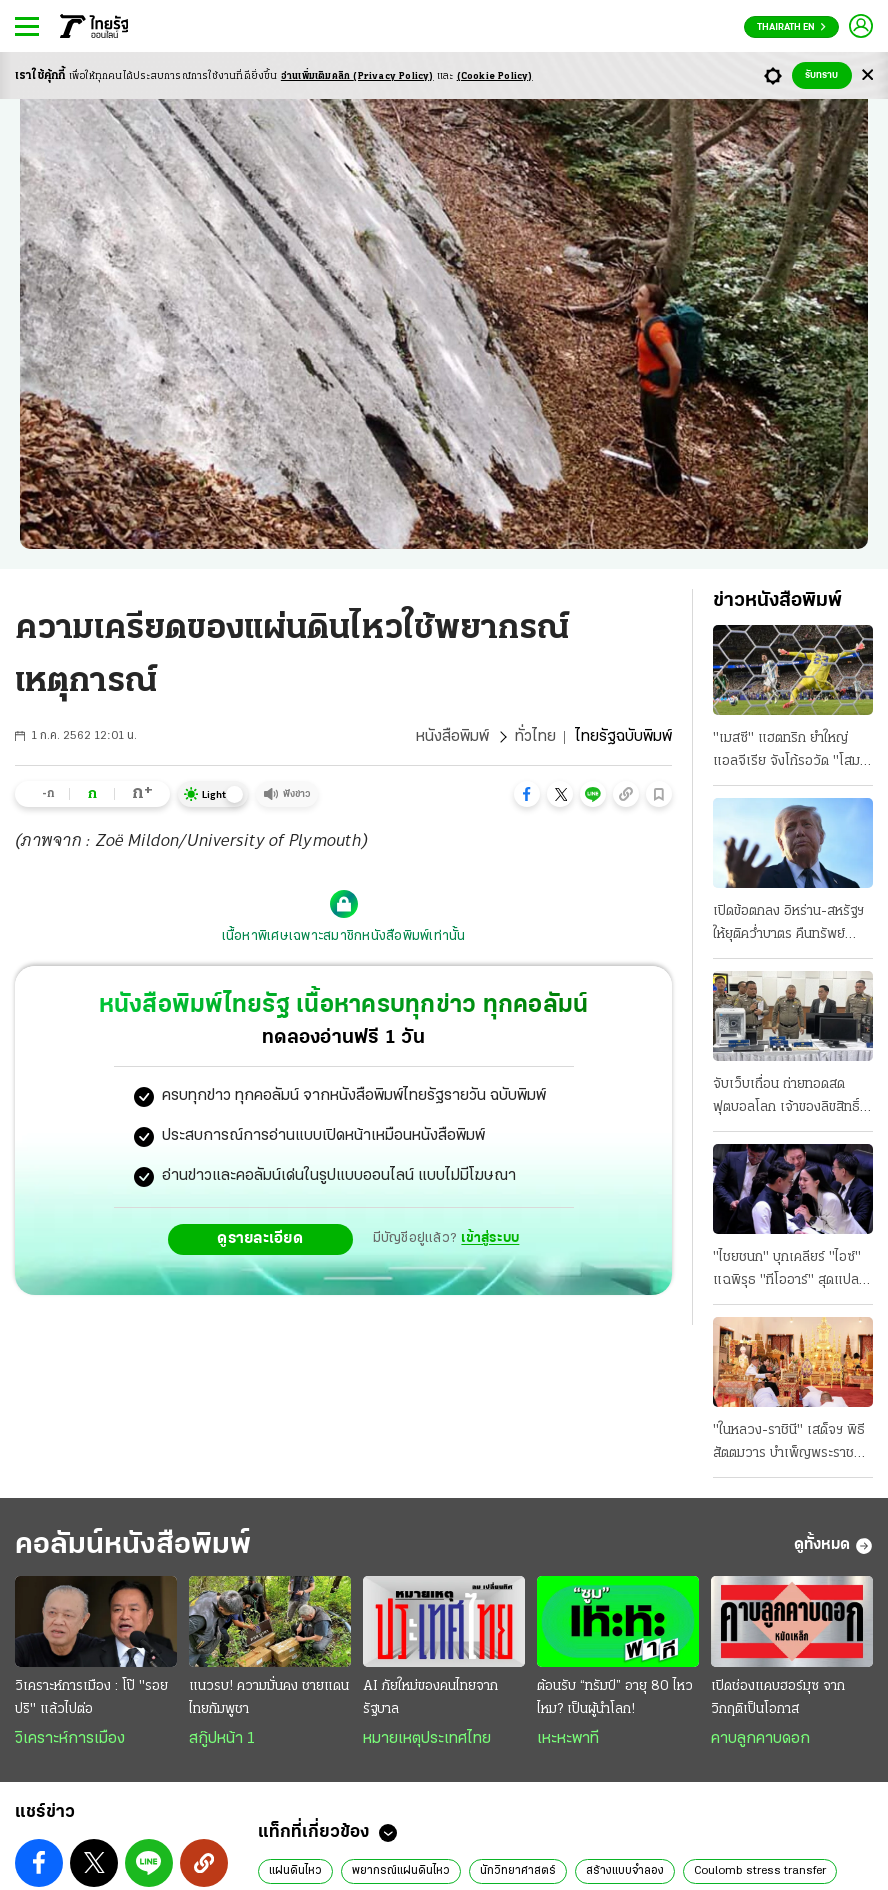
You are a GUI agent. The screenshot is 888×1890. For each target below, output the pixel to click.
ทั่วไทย (535, 737)
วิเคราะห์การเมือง (70, 1739)
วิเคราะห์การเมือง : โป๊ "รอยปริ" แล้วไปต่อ (91, 1698)
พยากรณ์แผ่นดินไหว (401, 1871)
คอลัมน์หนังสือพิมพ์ (133, 1545)
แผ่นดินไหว (295, 1871)
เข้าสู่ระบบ (490, 1238)
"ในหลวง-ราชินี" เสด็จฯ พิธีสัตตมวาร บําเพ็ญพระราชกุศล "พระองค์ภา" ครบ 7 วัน (792, 1444)
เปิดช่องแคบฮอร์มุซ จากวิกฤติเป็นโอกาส (778, 1698)
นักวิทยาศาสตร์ (518, 1871)
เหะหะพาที (568, 1739)
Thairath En (791, 27)
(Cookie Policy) (495, 76)
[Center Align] (867, 75)
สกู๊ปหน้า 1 (222, 1739)
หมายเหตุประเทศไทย (427, 1739)
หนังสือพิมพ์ (452, 737)
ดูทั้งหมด (833, 1546)
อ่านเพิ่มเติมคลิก (357, 76)
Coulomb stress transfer (760, 1871)
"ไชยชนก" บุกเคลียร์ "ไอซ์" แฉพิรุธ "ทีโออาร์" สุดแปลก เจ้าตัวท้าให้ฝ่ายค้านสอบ (790, 1271)
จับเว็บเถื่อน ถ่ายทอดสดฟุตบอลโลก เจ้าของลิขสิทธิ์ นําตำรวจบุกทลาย (786, 1098)
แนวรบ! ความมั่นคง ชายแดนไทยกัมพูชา (269, 1698)
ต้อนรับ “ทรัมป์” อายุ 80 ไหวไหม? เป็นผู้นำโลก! (615, 1698)
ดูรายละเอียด (260, 1239)
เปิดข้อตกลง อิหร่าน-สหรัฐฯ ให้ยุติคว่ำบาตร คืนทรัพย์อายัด (788, 925)
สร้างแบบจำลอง (625, 1871)
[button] (527, 794)
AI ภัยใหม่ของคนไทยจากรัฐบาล (430, 1698)
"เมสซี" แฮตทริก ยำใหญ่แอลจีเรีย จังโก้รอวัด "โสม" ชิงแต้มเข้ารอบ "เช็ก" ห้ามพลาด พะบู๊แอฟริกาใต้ (789, 752)
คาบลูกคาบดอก (760, 1739)
